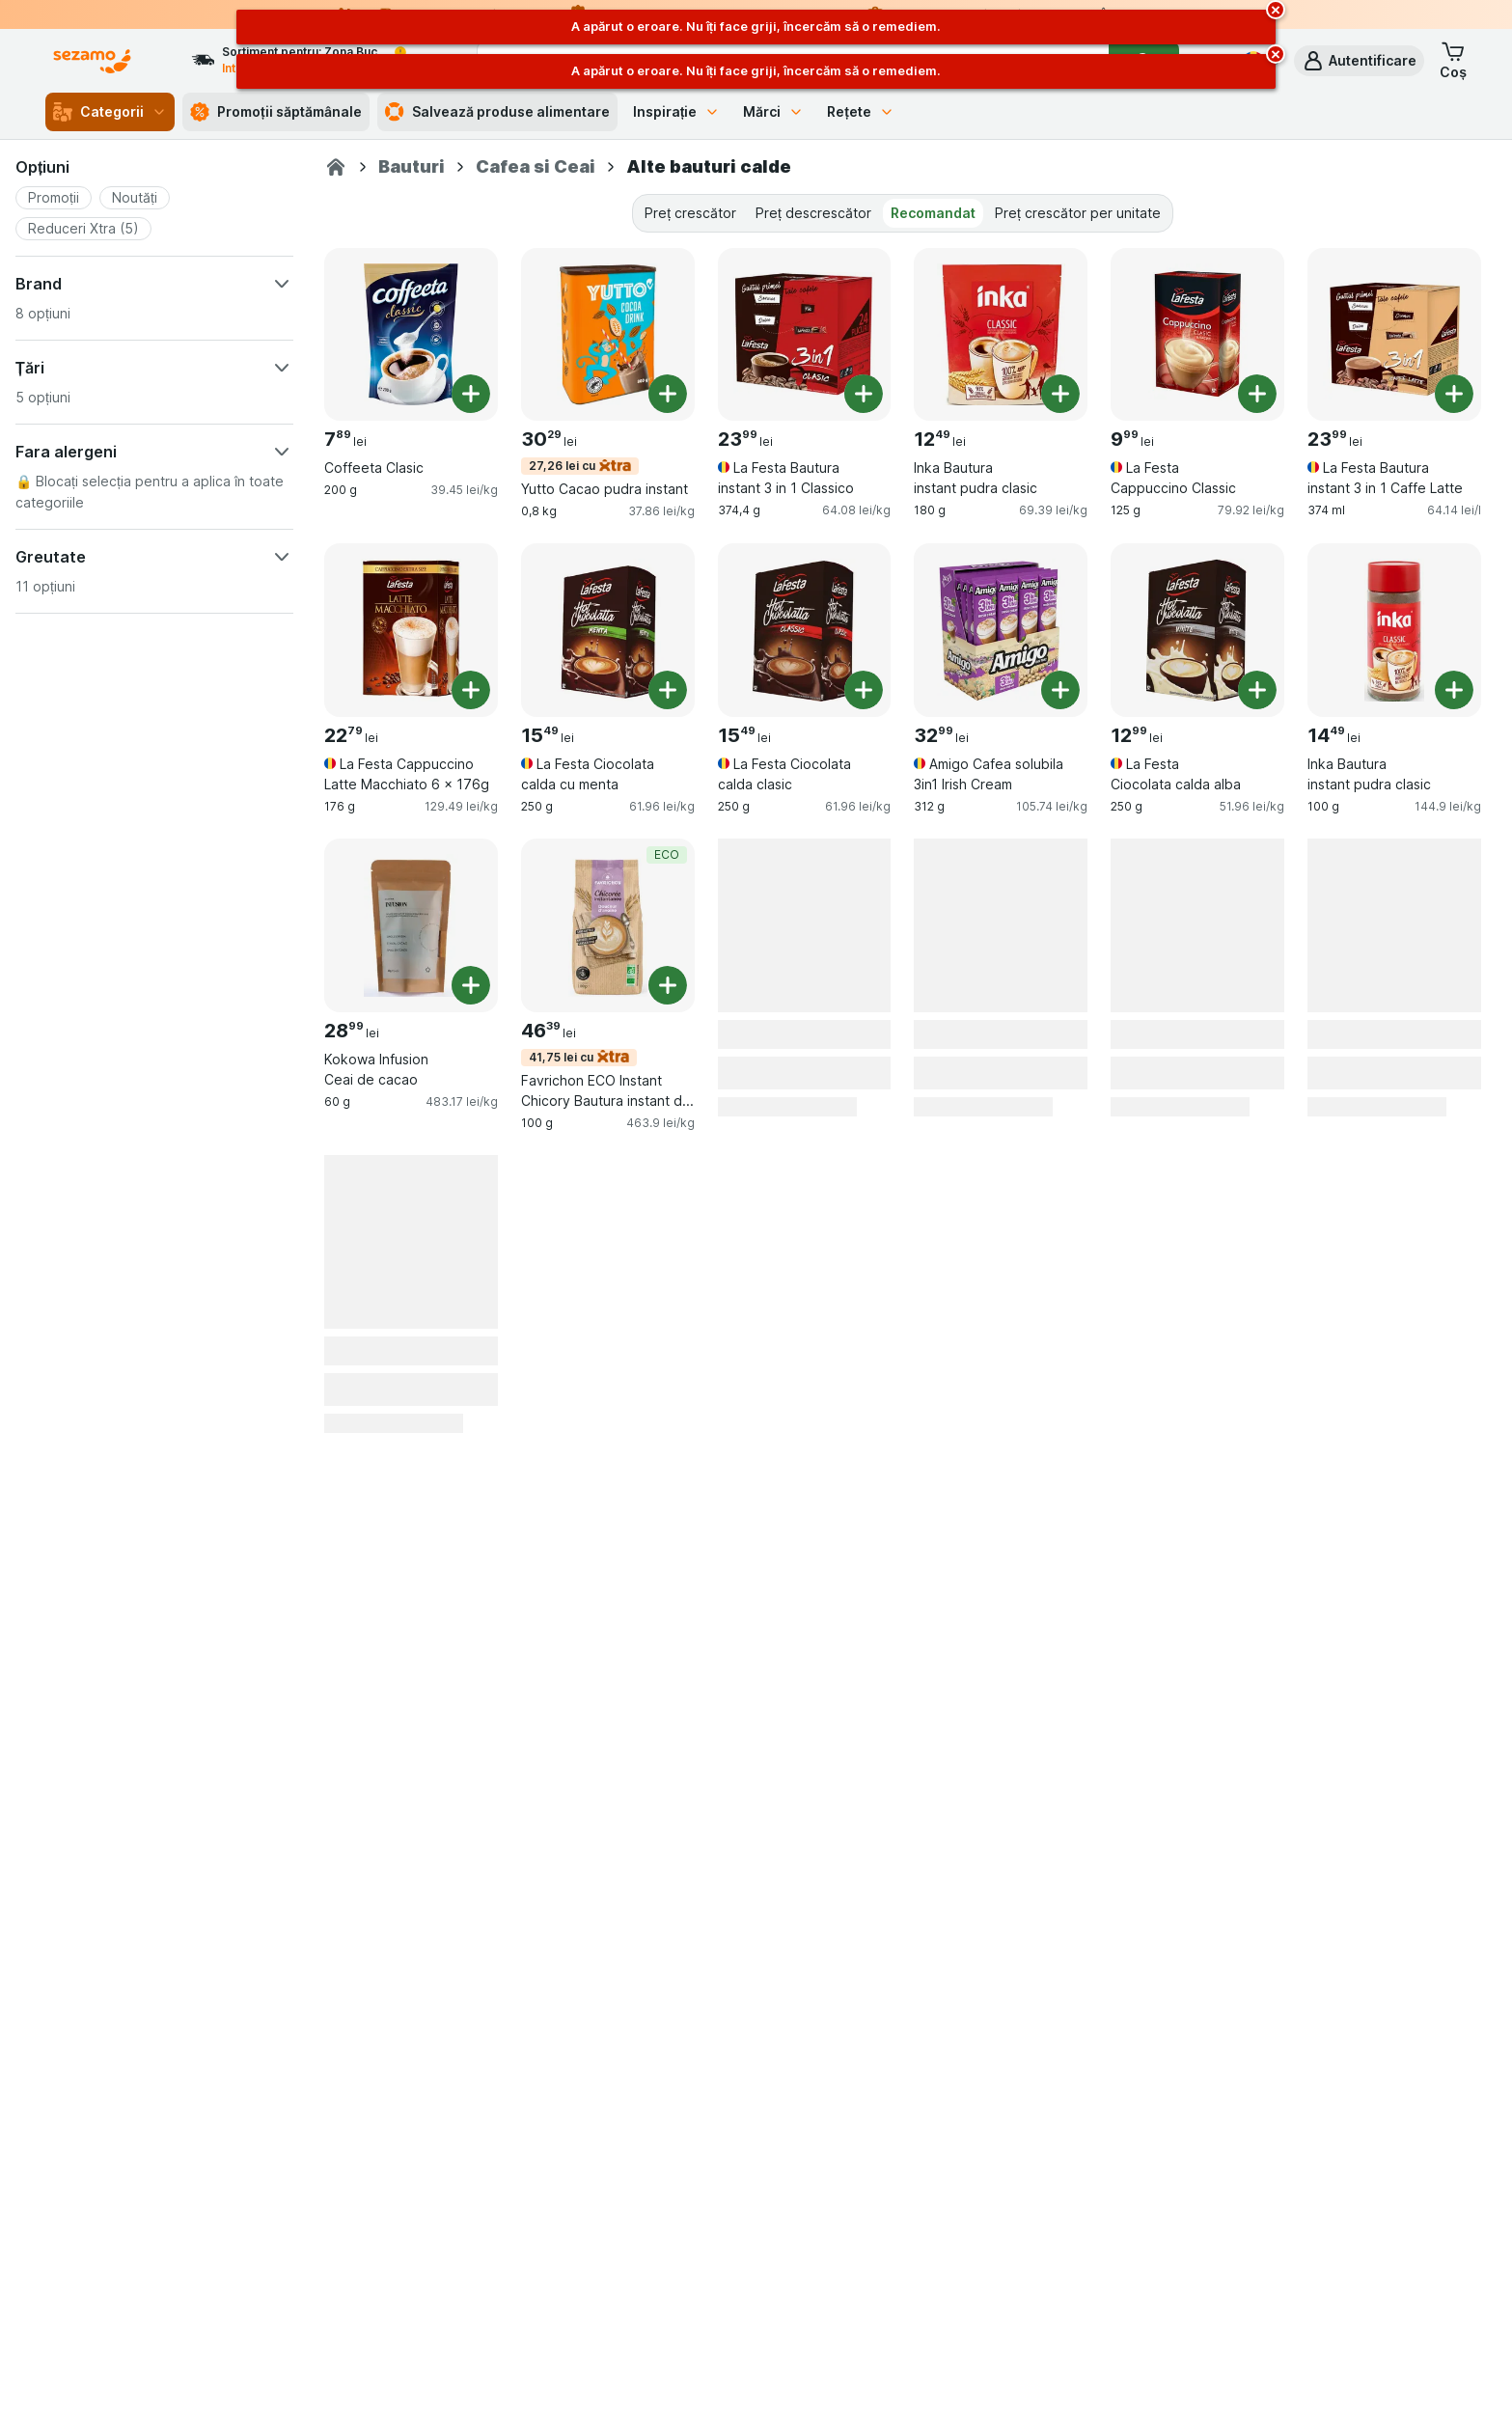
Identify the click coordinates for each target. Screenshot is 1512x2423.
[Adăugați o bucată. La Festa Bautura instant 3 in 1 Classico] (863, 393)
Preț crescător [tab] (690, 213)
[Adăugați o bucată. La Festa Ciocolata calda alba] (1257, 690)
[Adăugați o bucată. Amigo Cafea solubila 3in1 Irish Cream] (1060, 690)
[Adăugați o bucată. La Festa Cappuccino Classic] (1257, 393)
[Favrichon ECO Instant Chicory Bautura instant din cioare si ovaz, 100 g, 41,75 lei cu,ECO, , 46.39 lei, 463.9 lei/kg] (608, 925)
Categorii (110, 112)
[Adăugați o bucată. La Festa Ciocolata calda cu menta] (667, 690)
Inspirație (677, 111)
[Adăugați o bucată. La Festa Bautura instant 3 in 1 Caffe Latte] (1454, 393)
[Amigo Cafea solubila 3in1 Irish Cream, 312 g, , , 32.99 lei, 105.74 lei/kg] (1000, 630)
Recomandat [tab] (933, 213)
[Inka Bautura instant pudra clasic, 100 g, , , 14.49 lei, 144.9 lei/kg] (1394, 630)
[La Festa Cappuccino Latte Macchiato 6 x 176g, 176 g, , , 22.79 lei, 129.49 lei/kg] (411, 630)
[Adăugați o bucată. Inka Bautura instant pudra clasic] (1060, 393)
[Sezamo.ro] (335, 167)
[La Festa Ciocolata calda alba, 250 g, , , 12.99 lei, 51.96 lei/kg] (1197, 630)
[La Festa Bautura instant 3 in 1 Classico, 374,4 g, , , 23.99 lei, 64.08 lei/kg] (805, 335)
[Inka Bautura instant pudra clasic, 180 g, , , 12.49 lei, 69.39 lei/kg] (1000, 335)
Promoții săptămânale (276, 112)
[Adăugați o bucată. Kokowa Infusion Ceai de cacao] (471, 985)
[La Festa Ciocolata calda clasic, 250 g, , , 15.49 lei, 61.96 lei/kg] (805, 630)
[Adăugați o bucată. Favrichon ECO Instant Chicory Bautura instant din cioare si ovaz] (667, 985)
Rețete (860, 111)
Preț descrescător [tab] (813, 213)
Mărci (773, 111)
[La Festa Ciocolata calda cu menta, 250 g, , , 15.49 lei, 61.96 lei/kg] (608, 630)
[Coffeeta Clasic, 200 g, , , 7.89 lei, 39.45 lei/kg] (411, 335)
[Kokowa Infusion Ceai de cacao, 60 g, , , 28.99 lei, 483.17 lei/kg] (411, 925)
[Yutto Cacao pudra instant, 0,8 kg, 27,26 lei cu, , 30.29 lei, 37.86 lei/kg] (608, 335)
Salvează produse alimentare (497, 112)
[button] (1359, 60)
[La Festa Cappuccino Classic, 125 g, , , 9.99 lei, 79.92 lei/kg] (1197, 335)
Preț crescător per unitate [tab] (1078, 213)
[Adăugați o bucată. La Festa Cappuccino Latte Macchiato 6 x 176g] (471, 690)
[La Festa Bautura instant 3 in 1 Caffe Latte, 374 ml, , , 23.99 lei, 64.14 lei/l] (1394, 335)
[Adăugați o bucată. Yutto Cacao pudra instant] (667, 393)
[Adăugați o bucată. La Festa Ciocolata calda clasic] (863, 690)
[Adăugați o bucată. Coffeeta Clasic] (471, 393)
